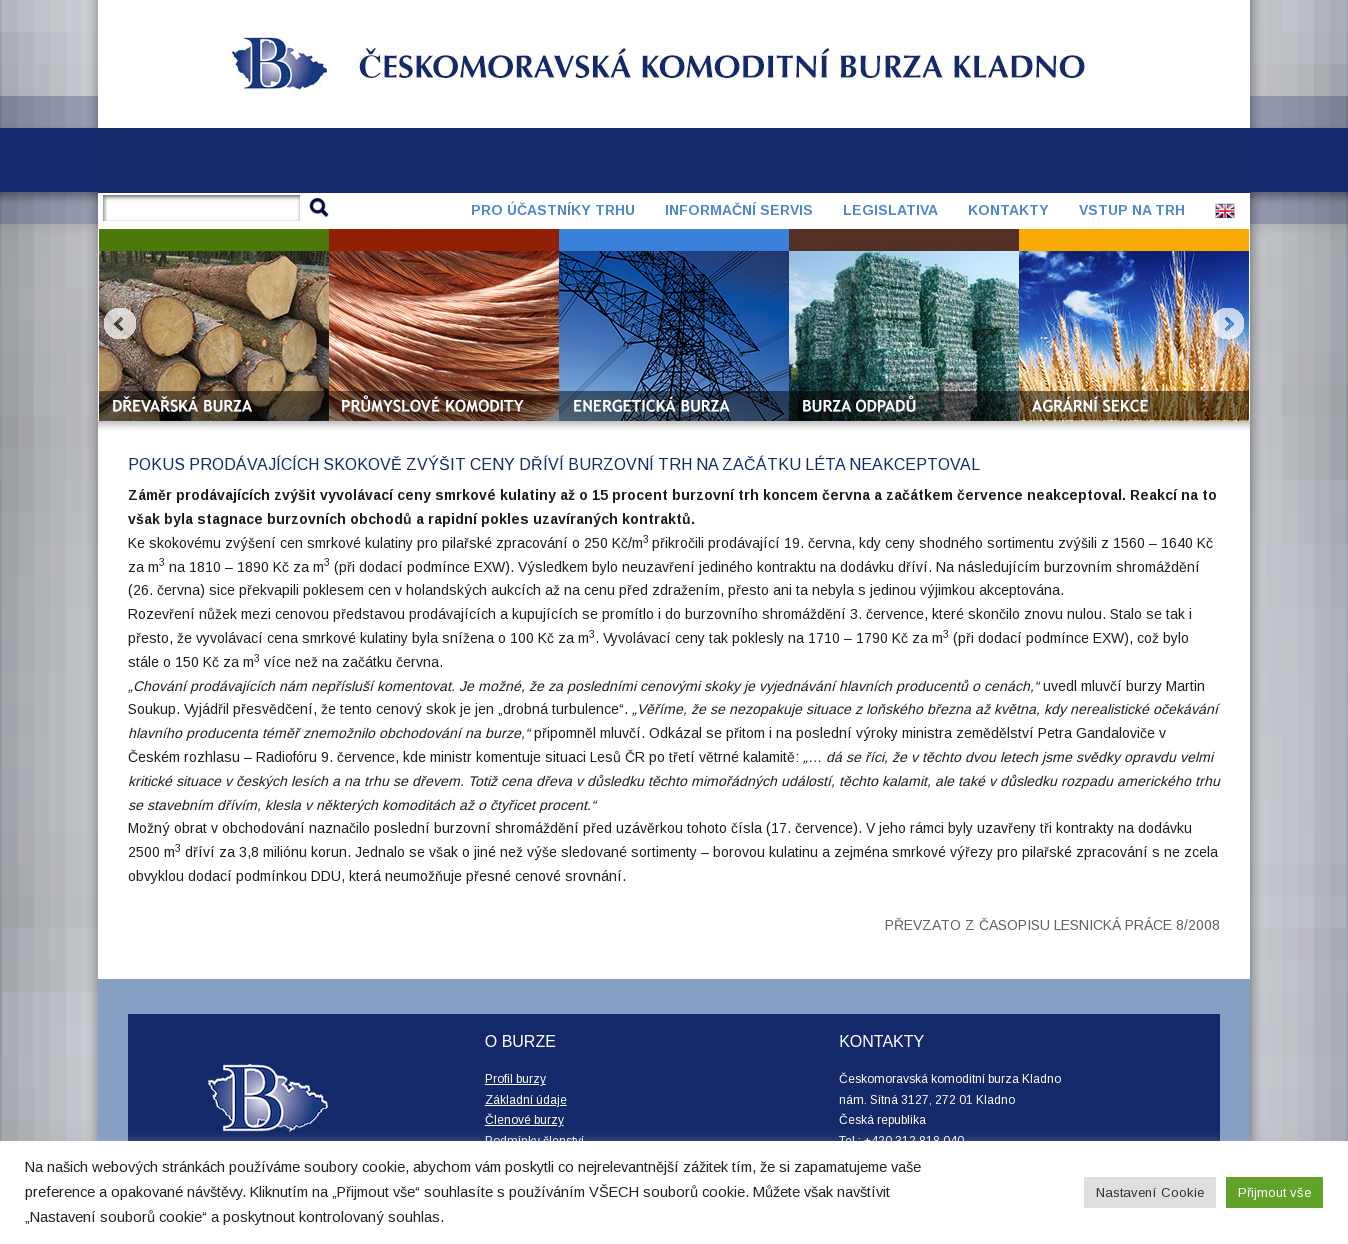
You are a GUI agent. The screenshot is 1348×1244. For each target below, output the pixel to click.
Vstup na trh (1132, 210)
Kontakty (1008, 210)
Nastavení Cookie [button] (1150, 1192)
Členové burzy (524, 1120)
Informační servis (739, 210)
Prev (120, 324)
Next (1228, 324)
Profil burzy (515, 1079)
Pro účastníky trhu (553, 210)
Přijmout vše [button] (1274, 1192)
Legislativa (890, 210)
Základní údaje (526, 1100)
